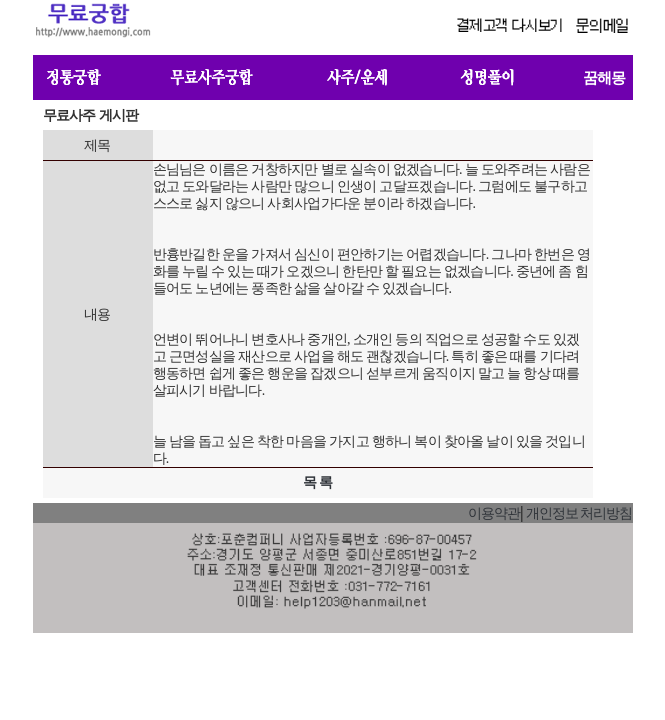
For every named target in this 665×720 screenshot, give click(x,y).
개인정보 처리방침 (579, 513)
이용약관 (494, 513)
